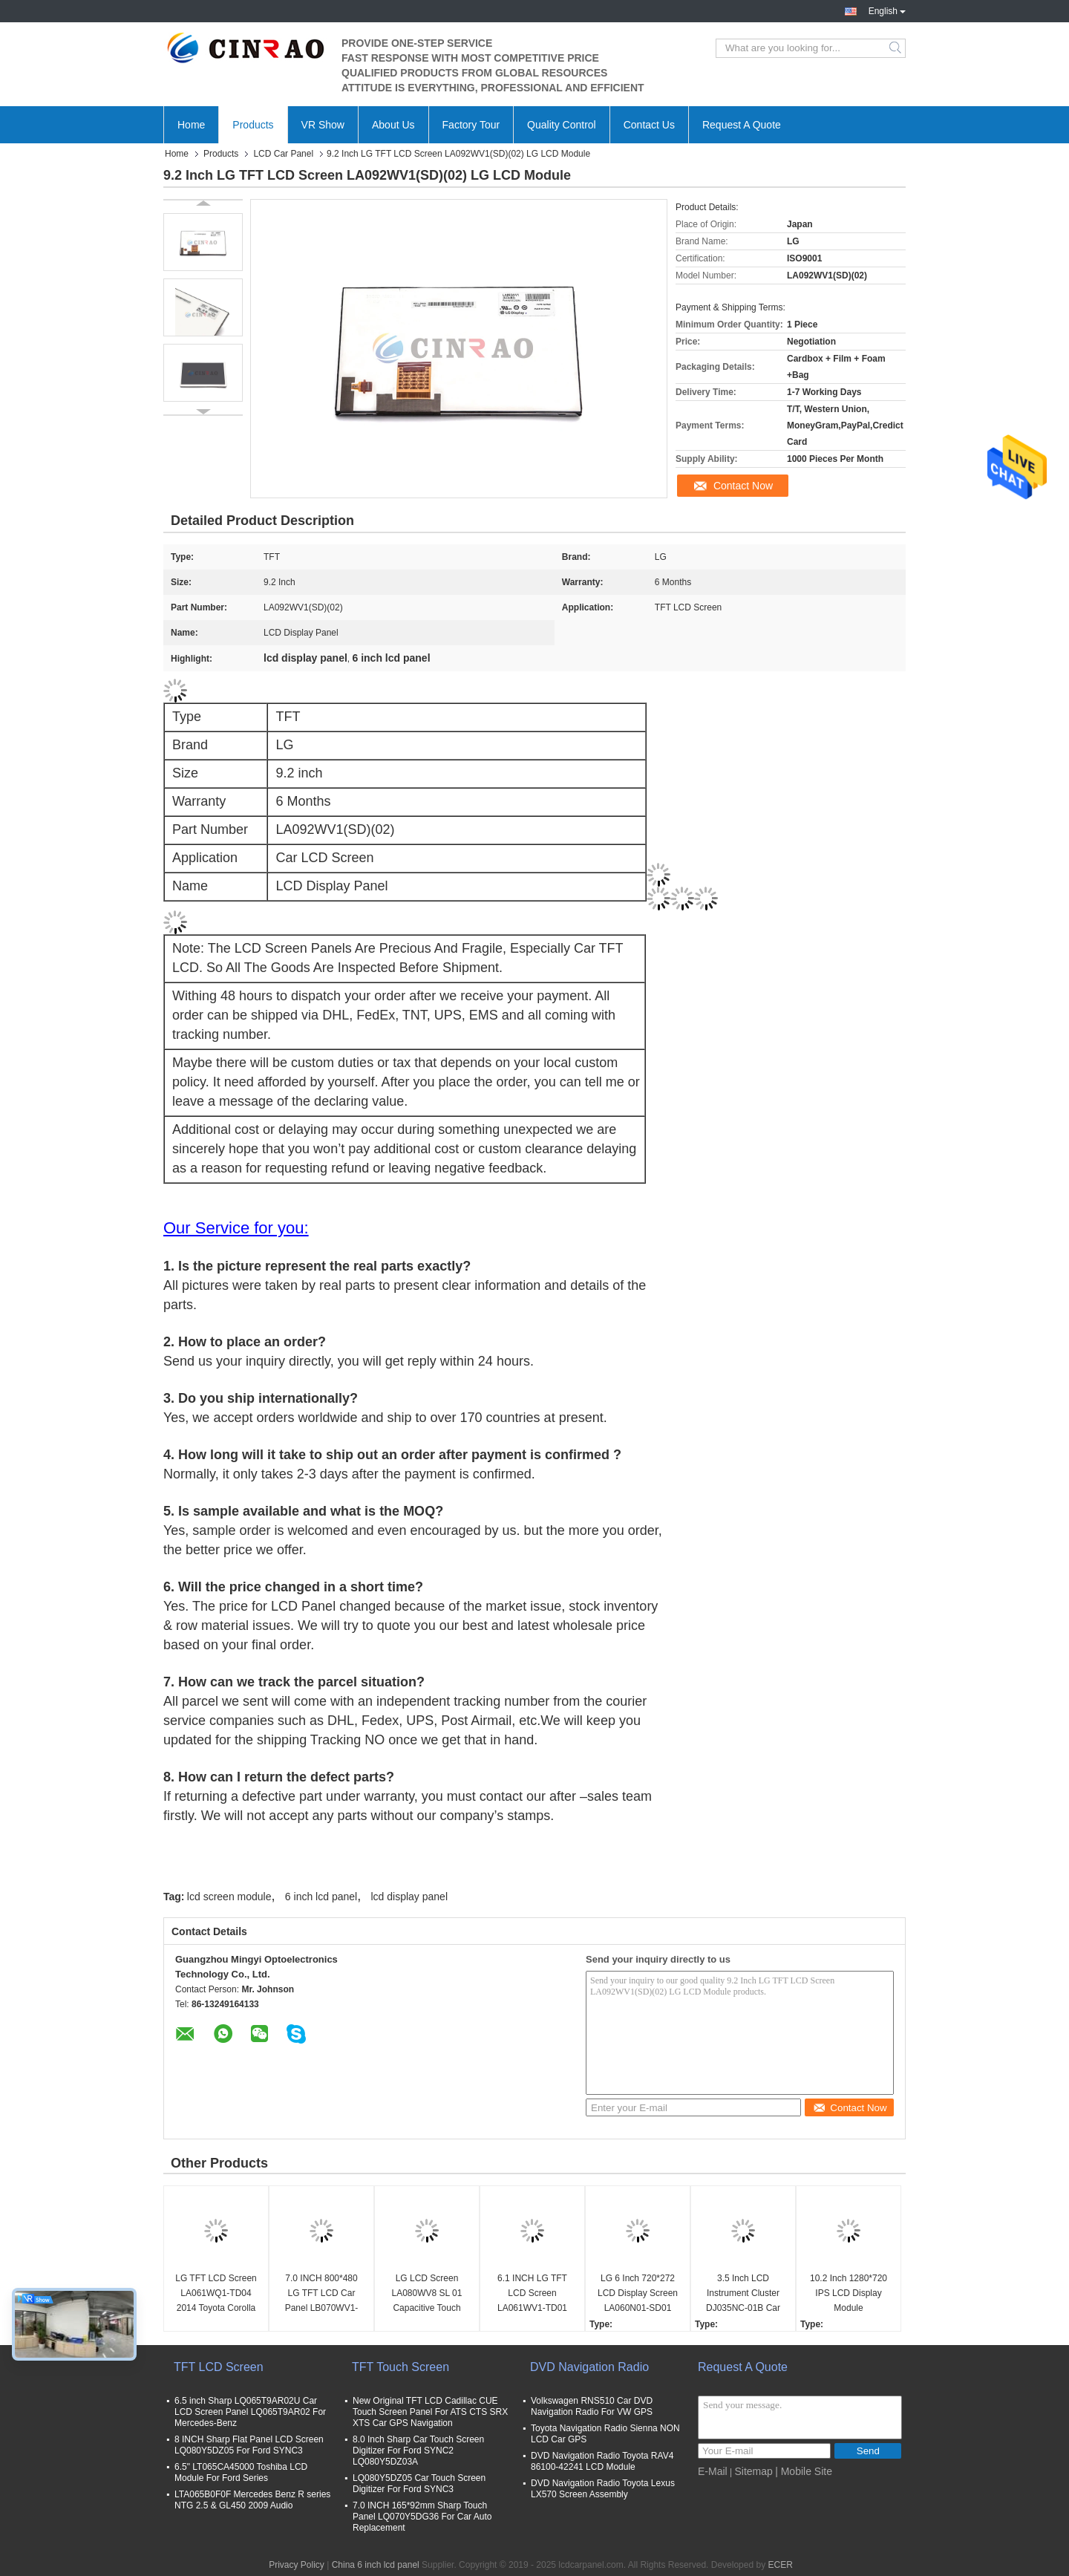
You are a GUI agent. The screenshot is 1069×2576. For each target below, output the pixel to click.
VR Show (322, 125)
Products (252, 125)
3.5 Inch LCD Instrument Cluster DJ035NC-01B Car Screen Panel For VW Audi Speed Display (743, 2294)
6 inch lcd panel (321, 1896)
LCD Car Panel (283, 154)
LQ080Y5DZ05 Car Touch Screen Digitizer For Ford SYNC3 (419, 2483)
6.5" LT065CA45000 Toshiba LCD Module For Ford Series (240, 2472)
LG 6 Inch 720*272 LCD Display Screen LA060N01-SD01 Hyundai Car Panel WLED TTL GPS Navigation (638, 2294)
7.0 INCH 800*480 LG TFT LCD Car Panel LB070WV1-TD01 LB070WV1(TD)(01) (321, 2294)
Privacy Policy (296, 2565)
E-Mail (713, 2471)
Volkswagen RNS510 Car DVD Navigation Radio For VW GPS (592, 2406)
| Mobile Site (803, 2471)
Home (191, 125)
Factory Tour (471, 125)
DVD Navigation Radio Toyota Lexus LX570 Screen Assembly (603, 2489)
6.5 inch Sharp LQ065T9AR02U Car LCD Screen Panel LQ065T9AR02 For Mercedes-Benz (250, 2412)
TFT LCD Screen (219, 2367)
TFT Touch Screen (400, 2367)
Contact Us (649, 125)
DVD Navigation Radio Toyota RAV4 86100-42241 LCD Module (602, 2461)
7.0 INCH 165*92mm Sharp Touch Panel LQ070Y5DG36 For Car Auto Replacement (422, 2516)
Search (896, 48)
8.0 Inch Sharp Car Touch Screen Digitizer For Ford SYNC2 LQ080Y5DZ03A (418, 2450)
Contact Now (743, 486)
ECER (780, 2565)
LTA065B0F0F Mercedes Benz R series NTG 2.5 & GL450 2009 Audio (252, 2500)
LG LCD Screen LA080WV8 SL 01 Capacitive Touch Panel (427, 2294)
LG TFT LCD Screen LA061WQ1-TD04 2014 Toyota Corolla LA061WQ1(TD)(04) (216, 2294)
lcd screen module (229, 1896)
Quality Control (561, 125)
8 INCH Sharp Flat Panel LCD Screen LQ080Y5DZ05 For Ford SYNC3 (249, 2445)
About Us (393, 125)
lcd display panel (409, 1896)
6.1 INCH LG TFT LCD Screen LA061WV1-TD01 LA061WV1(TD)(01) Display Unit (532, 2294)
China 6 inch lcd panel (375, 2565)
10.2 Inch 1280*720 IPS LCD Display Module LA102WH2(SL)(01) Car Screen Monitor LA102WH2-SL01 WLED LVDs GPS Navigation (848, 2294)
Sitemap (753, 2471)
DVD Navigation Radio (589, 2367)
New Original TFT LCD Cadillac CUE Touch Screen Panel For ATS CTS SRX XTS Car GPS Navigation (430, 2412)
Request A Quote (741, 125)
